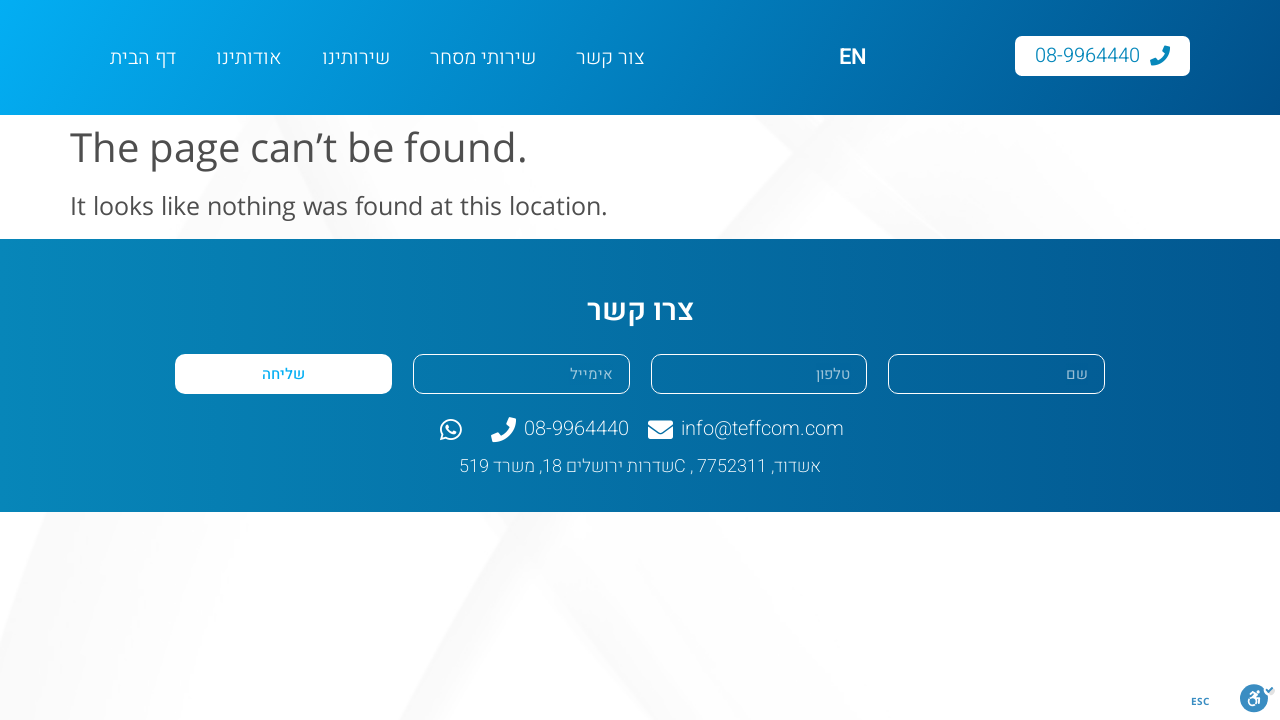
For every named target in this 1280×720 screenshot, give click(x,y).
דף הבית (143, 57)
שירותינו (356, 57)
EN (853, 57)
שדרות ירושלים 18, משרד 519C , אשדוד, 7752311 (640, 466)
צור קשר (610, 57)
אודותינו (249, 57)
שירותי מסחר (483, 57)
